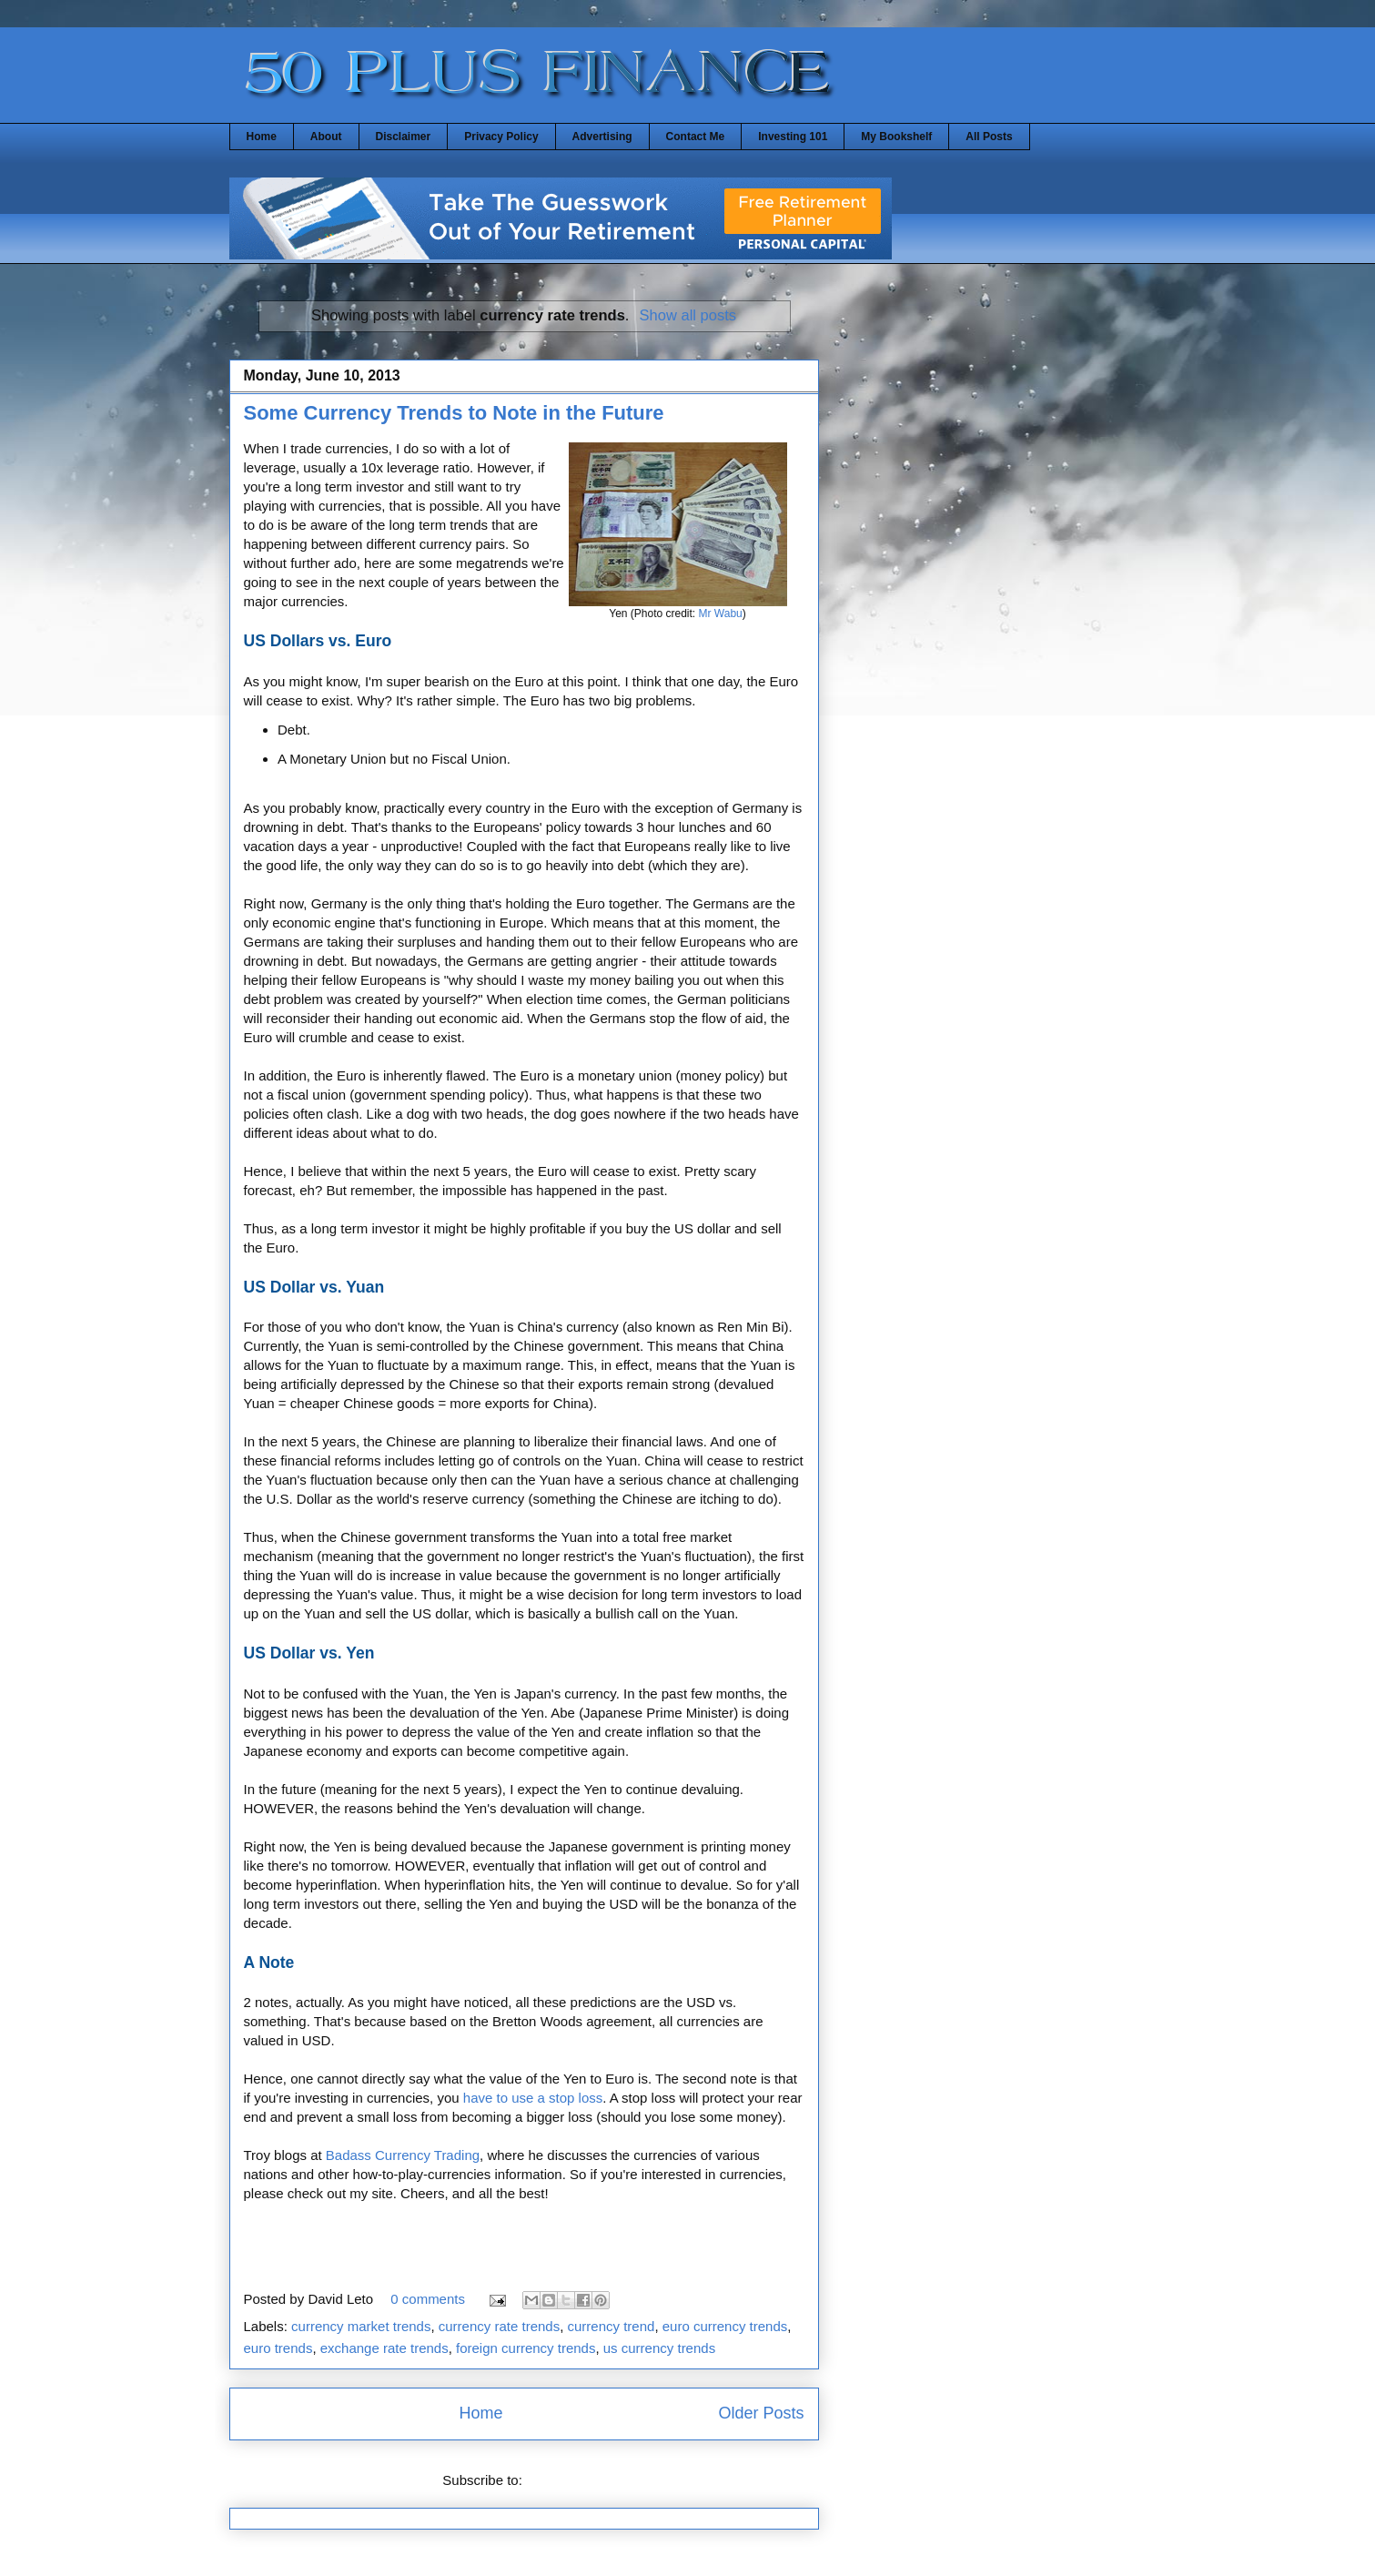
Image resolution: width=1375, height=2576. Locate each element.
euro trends (278, 2348)
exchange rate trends (384, 2348)
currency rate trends (499, 2326)
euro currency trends (725, 2326)
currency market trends (360, 2326)
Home (262, 136)
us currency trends (659, 2348)
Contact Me (695, 136)
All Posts (989, 136)
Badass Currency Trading (403, 2155)
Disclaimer (403, 136)
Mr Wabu (721, 613)
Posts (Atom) (565, 2480)
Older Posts (761, 2413)
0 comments (427, 2299)
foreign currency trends (525, 2348)
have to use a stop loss (532, 2097)
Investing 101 (792, 136)
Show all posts (688, 315)
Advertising (602, 136)
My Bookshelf (896, 136)
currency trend (611, 2326)
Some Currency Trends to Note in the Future (454, 412)
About (326, 136)
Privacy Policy (501, 136)
